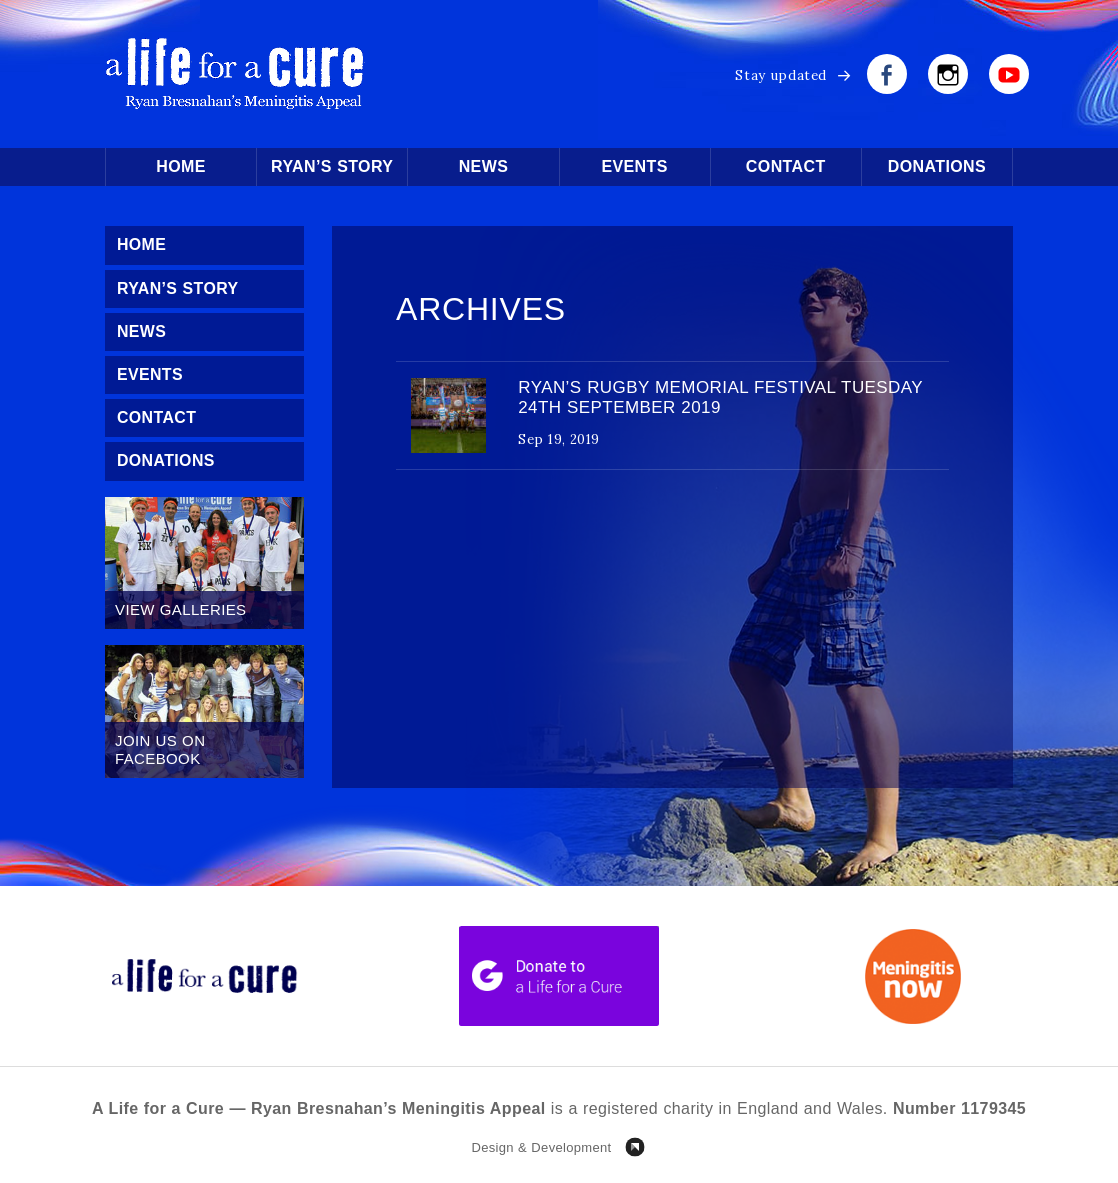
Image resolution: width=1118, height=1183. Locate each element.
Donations (937, 166)
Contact (786, 166)
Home (181, 166)
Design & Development (541, 1147)
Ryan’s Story (332, 166)
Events (634, 166)
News (484, 166)
